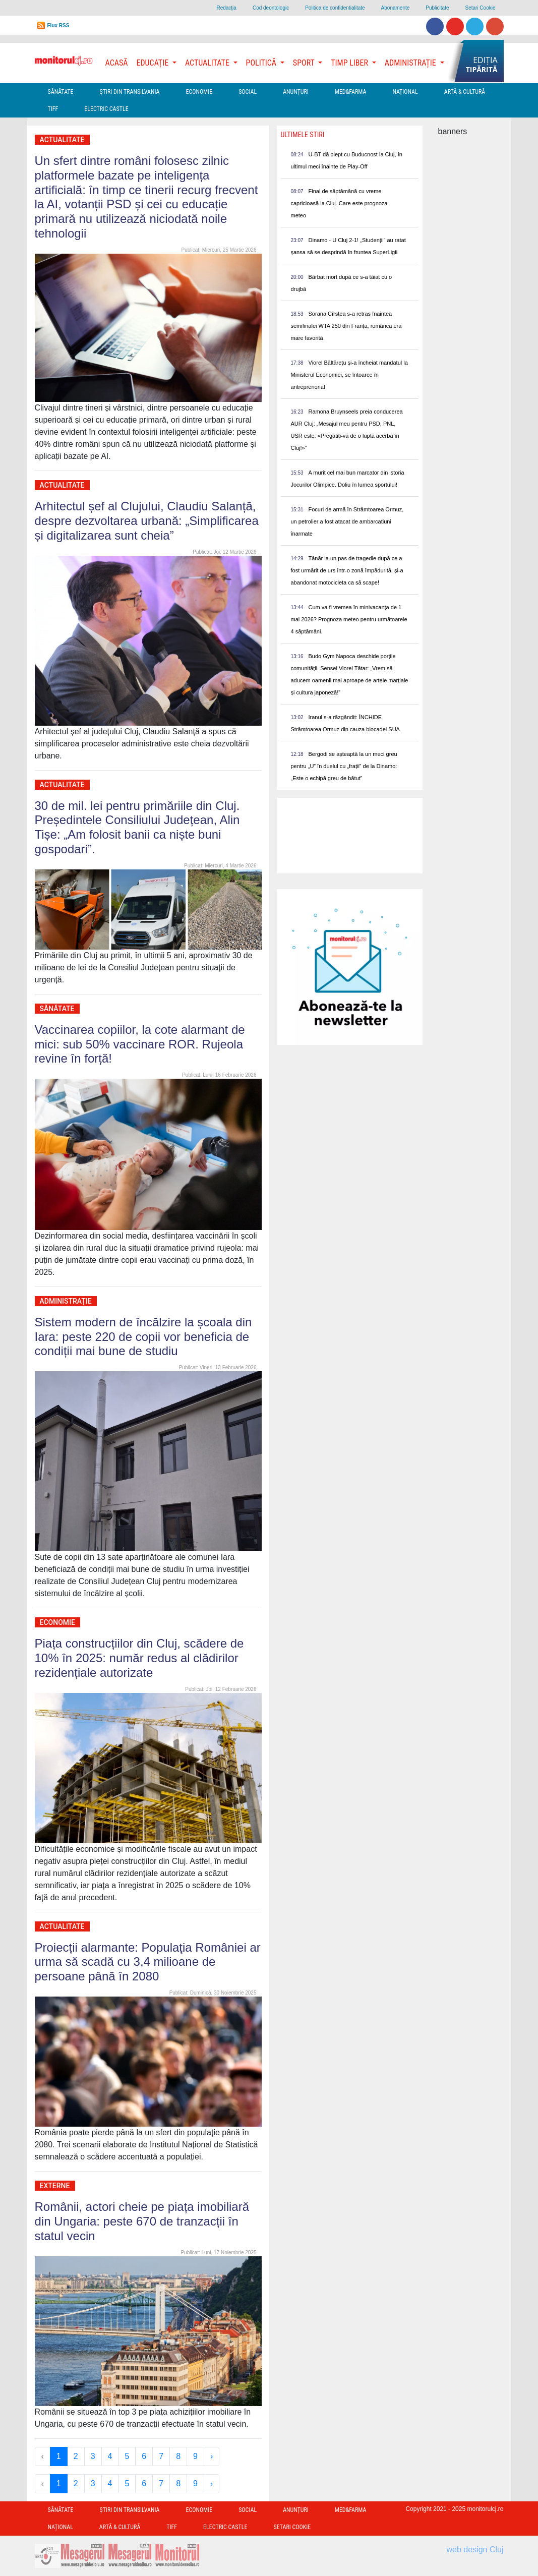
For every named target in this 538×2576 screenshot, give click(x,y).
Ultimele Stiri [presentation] (303, 135)
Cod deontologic (271, 8)
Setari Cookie (480, 8)
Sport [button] (304, 63)
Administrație (66, 1301)
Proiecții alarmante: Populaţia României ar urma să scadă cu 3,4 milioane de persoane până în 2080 (148, 1962)
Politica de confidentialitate (335, 8)
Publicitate (437, 8)
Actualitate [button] (208, 63)
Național (404, 91)
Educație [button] (153, 63)
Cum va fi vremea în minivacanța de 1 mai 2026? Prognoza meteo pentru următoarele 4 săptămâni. (349, 619)
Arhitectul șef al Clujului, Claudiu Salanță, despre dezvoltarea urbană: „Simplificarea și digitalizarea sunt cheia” (147, 520)
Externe (55, 2186)
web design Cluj (475, 2549)
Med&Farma (351, 91)
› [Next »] (211, 2456)
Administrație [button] (411, 63)
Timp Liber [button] (350, 63)
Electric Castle (106, 108)
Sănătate (61, 91)
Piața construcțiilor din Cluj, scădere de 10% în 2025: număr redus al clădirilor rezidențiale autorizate (139, 1657)
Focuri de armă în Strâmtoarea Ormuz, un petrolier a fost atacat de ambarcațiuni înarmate (347, 521)
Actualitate (62, 140)
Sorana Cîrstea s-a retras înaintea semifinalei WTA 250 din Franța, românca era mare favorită (346, 326)
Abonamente (395, 8)
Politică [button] (262, 63)
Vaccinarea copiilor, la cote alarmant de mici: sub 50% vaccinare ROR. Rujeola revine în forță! (140, 1044)
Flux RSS (58, 25)
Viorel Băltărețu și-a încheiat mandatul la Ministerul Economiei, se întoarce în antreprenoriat (349, 375)
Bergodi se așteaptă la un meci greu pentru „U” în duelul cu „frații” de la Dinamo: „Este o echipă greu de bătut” (344, 766)
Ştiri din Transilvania (130, 91)
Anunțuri (296, 91)
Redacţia (226, 8)
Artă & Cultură (464, 91)
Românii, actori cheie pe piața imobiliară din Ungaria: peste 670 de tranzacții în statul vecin (142, 2221)
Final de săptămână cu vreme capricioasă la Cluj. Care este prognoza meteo (339, 203)
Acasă (116, 63)
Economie (199, 91)
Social (247, 91)
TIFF (53, 108)
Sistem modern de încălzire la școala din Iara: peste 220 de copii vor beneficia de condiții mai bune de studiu (143, 1336)
